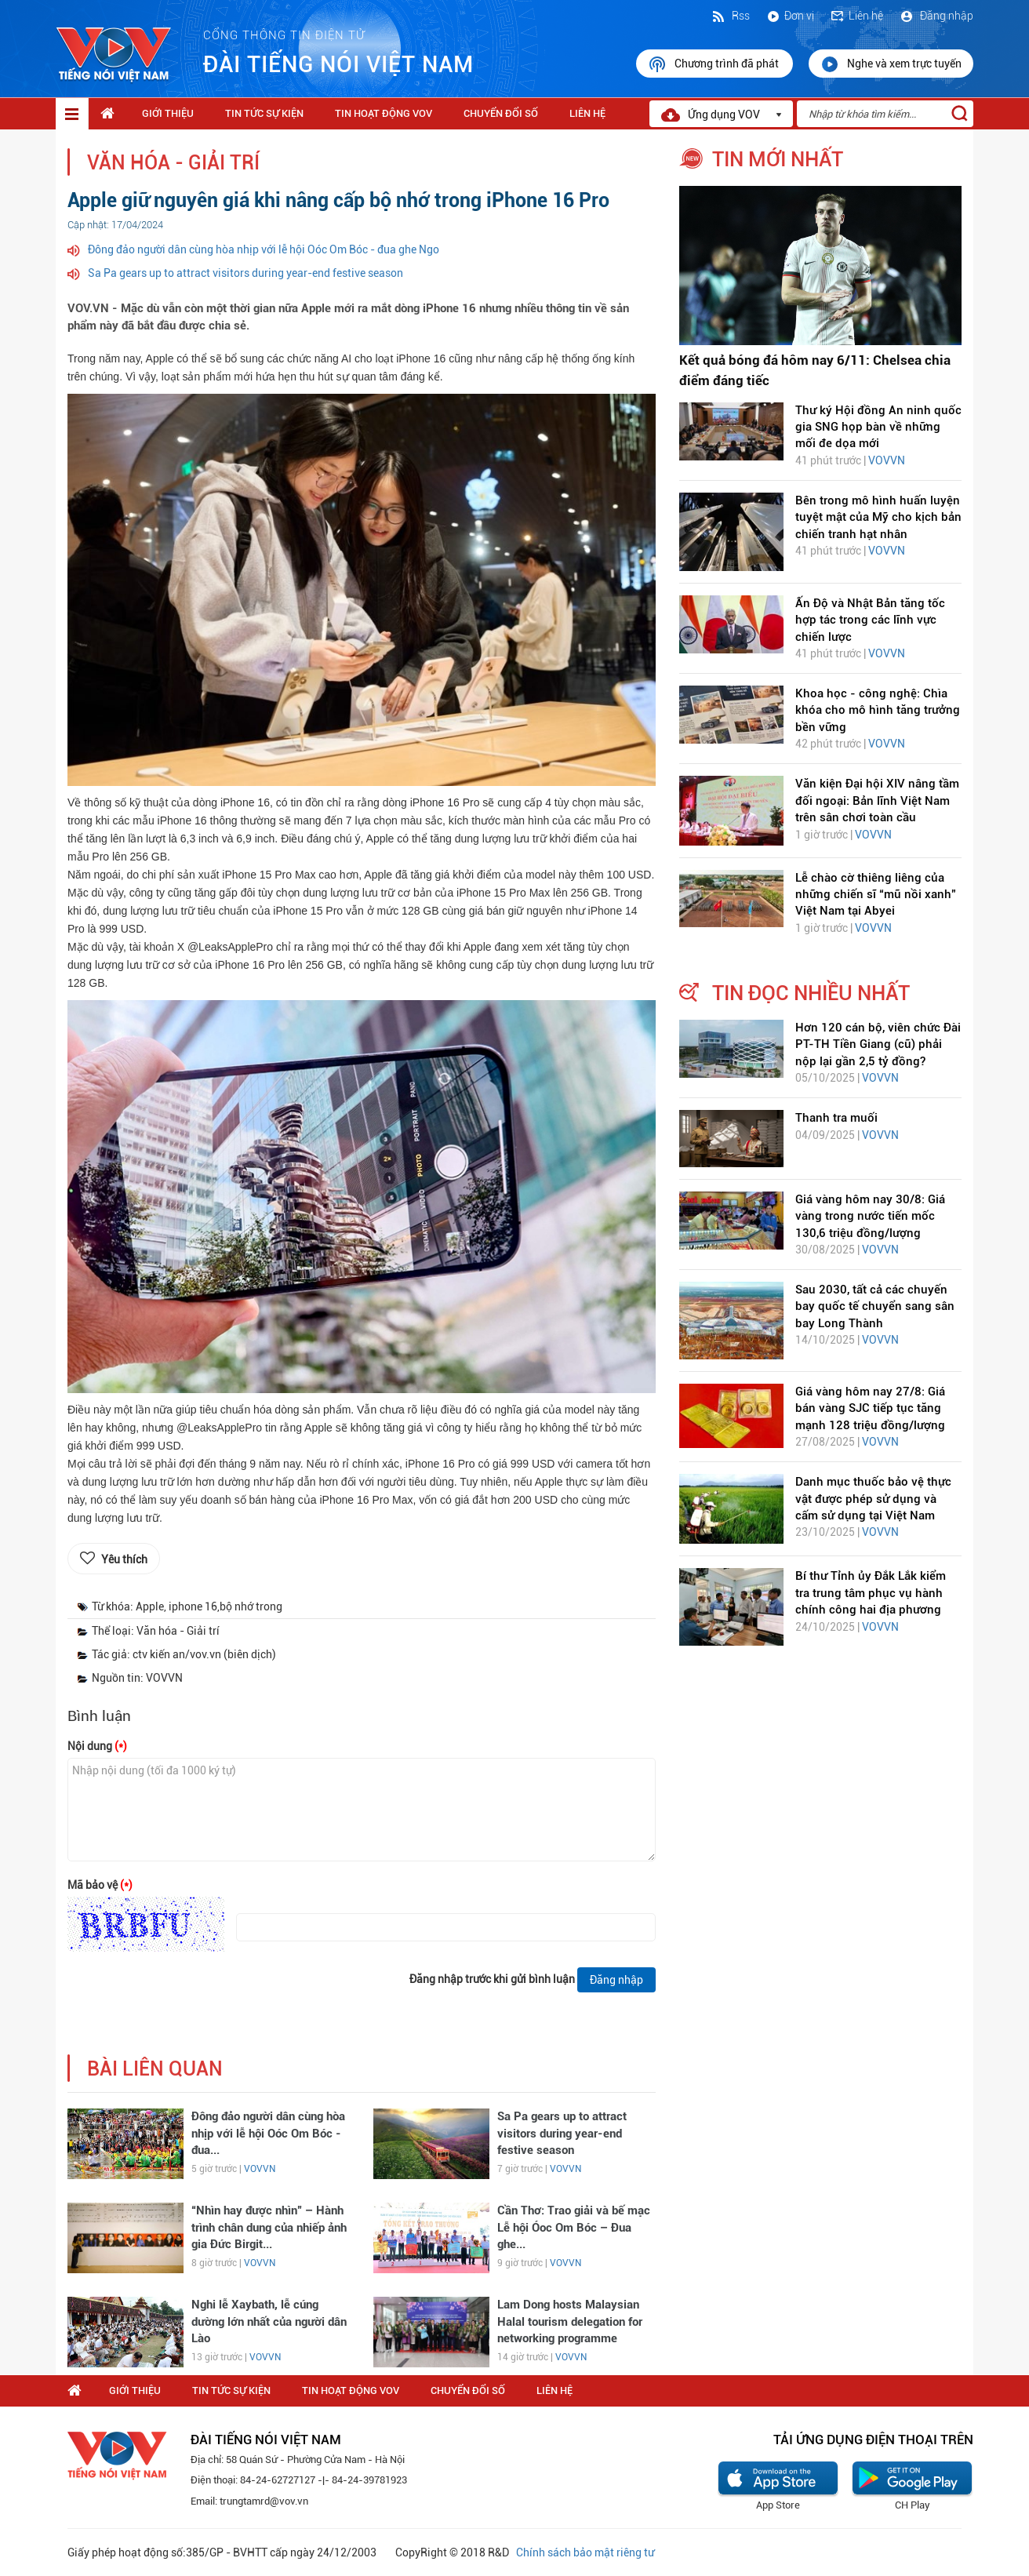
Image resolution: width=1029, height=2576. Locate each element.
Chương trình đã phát (714, 64)
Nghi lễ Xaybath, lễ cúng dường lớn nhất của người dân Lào (269, 2321)
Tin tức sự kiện (264, 113)
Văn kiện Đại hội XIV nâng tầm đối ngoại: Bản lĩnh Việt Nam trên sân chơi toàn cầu (877, 800)
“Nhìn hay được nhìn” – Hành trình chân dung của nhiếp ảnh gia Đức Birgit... (269, 2227)
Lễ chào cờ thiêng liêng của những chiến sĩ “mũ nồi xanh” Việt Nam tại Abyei (875, 895)
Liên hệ (856, 15)
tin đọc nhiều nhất (811, 993)
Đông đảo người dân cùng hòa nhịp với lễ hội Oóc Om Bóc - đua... (268, 2133)
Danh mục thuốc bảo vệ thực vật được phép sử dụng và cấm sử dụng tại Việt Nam (873, 1499)
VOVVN (259, 2168)
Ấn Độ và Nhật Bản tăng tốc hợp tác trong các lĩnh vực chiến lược (870, 620)
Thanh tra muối (836, 1118)
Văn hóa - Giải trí (173, 162)
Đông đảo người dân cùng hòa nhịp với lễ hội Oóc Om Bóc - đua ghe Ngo (263, 249)
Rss (730, 15)
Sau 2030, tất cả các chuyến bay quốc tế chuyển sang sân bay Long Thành (874, 1306)
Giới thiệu (168, 113)
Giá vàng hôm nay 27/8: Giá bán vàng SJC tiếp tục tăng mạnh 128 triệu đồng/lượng (870, 1408)
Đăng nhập (936, 15)
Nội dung (97, 1746)
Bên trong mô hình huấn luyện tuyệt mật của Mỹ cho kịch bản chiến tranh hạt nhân (878, 517)
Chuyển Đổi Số (501, 113)
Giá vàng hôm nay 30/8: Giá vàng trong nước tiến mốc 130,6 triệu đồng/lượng (870, 1216)
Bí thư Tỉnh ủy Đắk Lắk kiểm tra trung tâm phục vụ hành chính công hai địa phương (870, 1593)
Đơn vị (789, 15)
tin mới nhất (777, 159)
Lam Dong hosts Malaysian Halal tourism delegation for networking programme (569, 2321)
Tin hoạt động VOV (383, 113)
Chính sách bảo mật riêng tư (585, 2552)
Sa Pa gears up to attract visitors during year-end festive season (245, 273)
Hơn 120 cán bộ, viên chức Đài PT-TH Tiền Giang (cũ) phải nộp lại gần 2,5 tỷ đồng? (878, 1044)
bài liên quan (155, 2069)
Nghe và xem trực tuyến (891, 64)
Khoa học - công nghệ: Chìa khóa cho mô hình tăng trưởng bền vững (877, 710)
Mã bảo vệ (100, 1885)
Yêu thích (124, 1559)
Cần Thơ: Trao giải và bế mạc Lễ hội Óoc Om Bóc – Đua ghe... (573, 2227)
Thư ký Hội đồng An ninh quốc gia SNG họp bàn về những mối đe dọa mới (878, 427)
